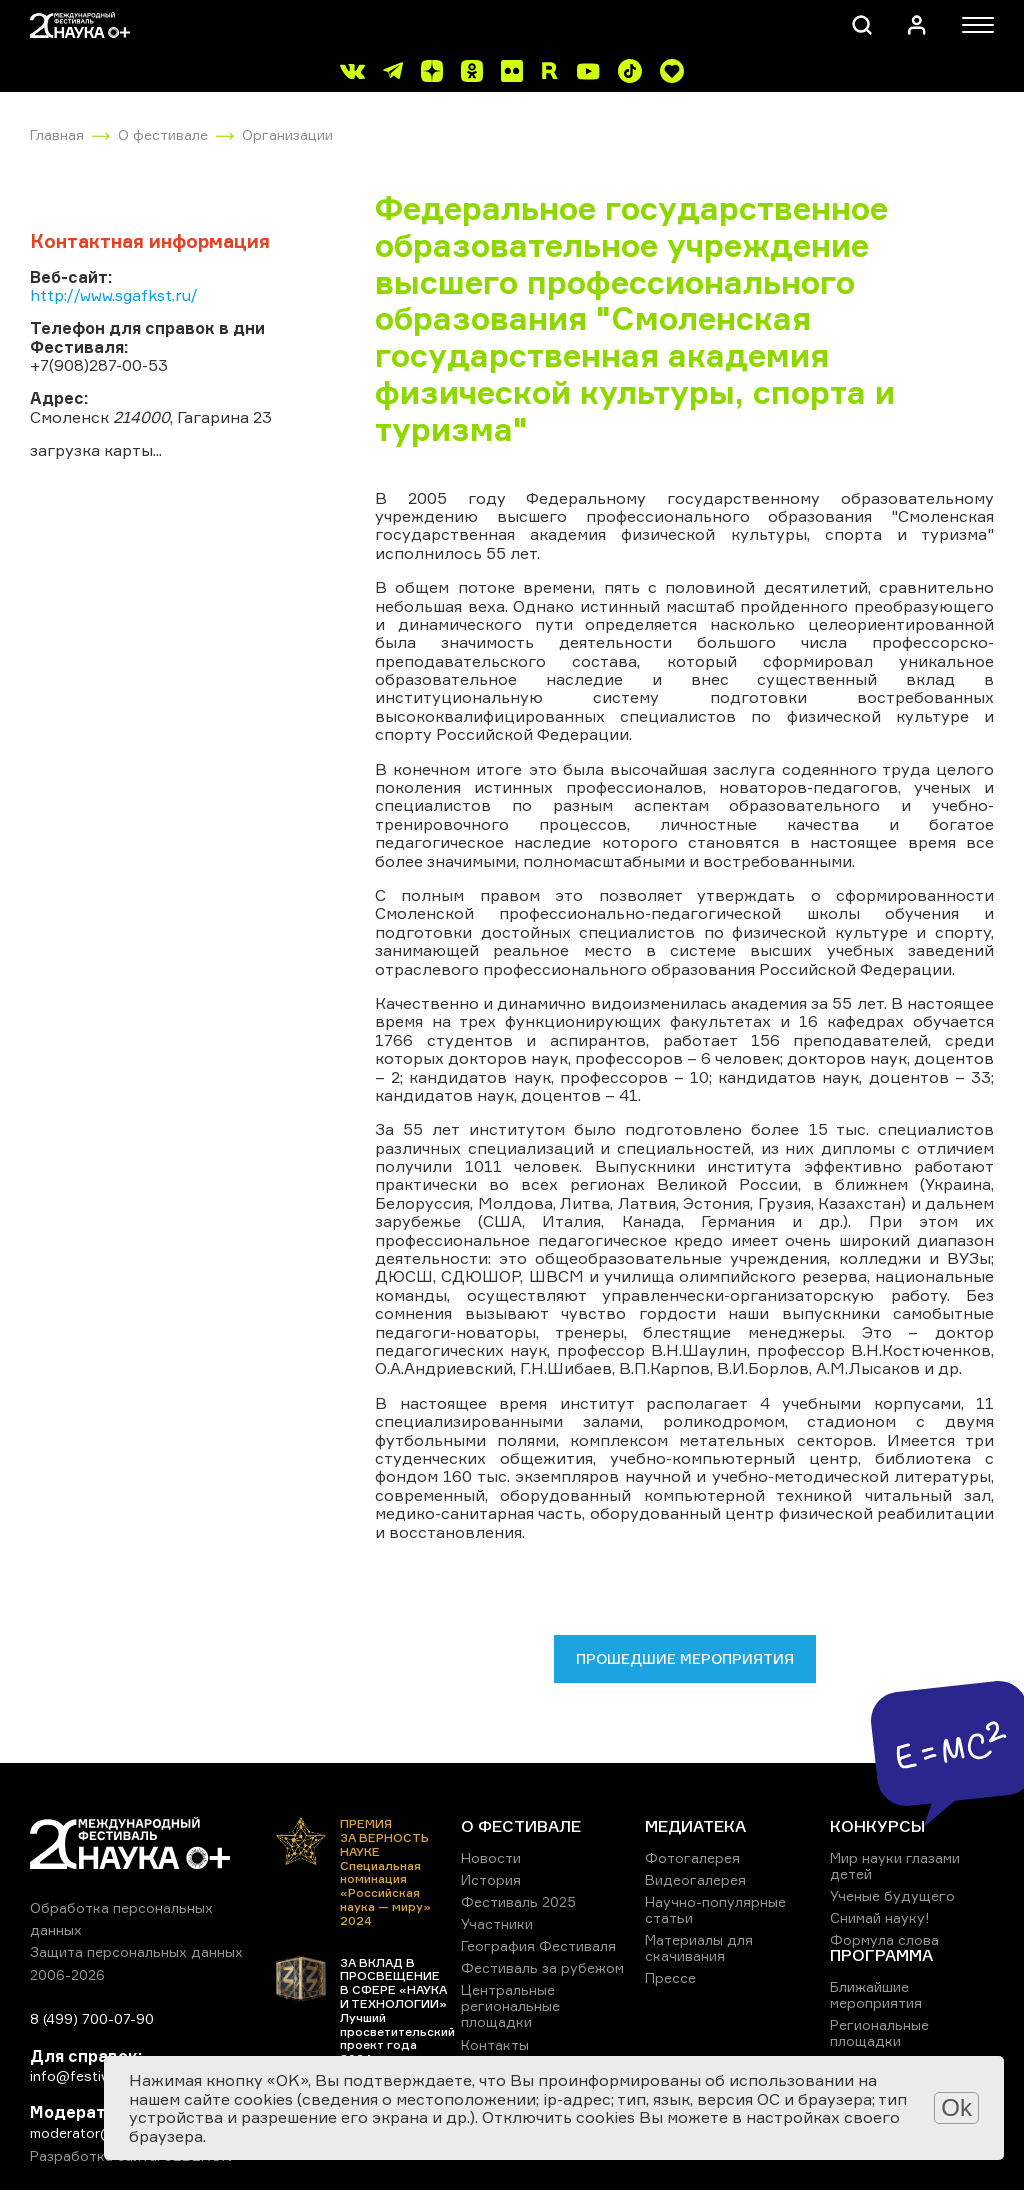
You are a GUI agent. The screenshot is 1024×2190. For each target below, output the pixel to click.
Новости (491, 1857)
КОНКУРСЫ (877, 1826)
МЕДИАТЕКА (695, 1826)
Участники (497, 1923)
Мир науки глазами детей (895, 1865)
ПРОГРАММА (881, 1955)
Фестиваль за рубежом (542, 1967)
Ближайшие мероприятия (876, 1994)
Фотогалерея (692, 1857)
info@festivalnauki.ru (100, 2075)
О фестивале (163, 134)
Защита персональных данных (136, 1951)
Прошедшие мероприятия (685, 1658)
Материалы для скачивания (699, 1947)
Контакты (495, 2044)
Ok (956, 2107)
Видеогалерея (695, 1879)
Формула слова (884, 1939)
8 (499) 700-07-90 (92, 2018)
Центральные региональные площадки (510, 2005)
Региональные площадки (879, 2032)
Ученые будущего (892, 1895)
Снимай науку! (880, 1917)
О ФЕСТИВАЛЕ (521, 1826)
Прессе (670, 1977)
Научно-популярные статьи (715, 1909)
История (491, 1879)
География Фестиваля (538, 1945)
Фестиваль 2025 (518, 1901)
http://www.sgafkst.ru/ (114, 295)
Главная (57, 134)
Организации (287, 134)
